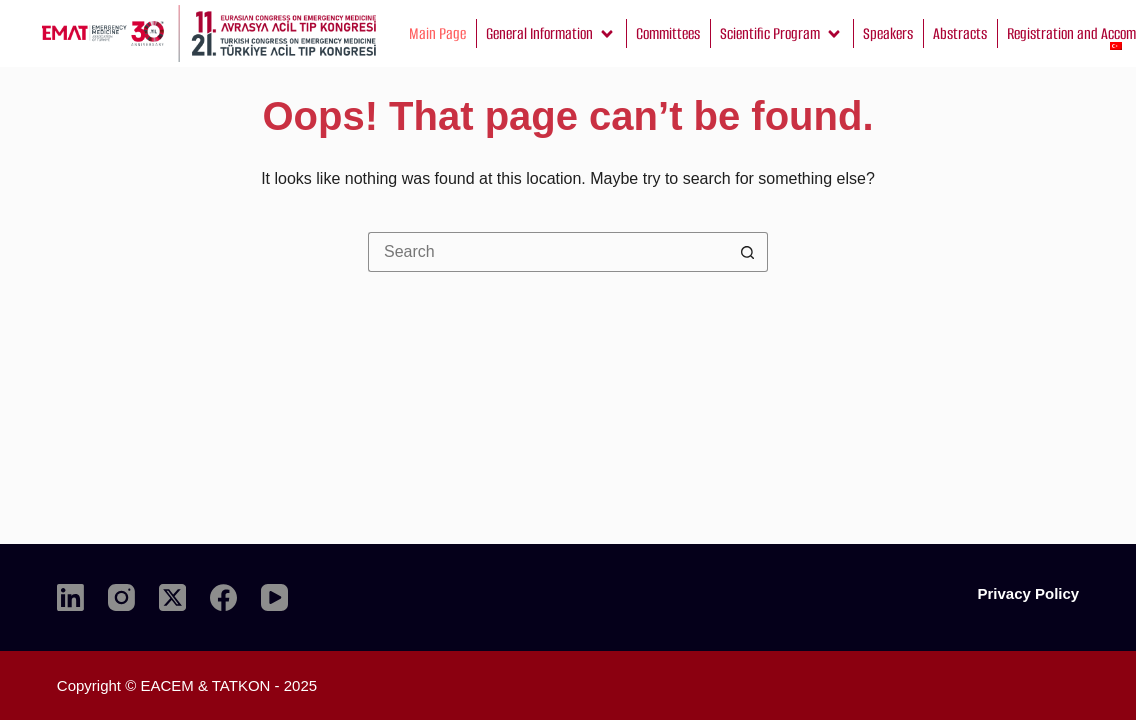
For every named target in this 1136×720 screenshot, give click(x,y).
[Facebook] (223, 597)
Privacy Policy (1028, 593)
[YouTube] (274, 597)
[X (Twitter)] (172, 597)
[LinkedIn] (70, 597)
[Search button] (748, 252)
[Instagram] (121, 597)
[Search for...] (548, 252)
